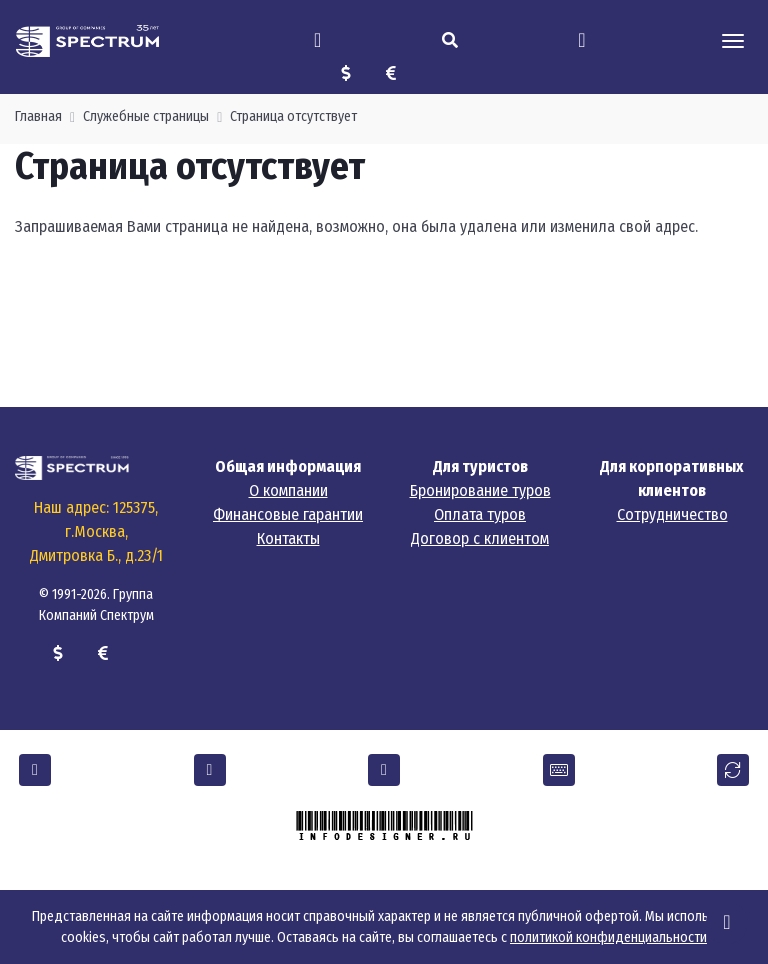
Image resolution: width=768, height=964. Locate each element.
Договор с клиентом (480, 538)
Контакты (288, 538)
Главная (38, 116)
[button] (35, 770)
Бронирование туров (480, 490)
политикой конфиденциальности (608, 937)
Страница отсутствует (293, 116)
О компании (288, 490)
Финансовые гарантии (288, 514)
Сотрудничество (672, 514)
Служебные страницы (146, 116)
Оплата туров (480, 514)
